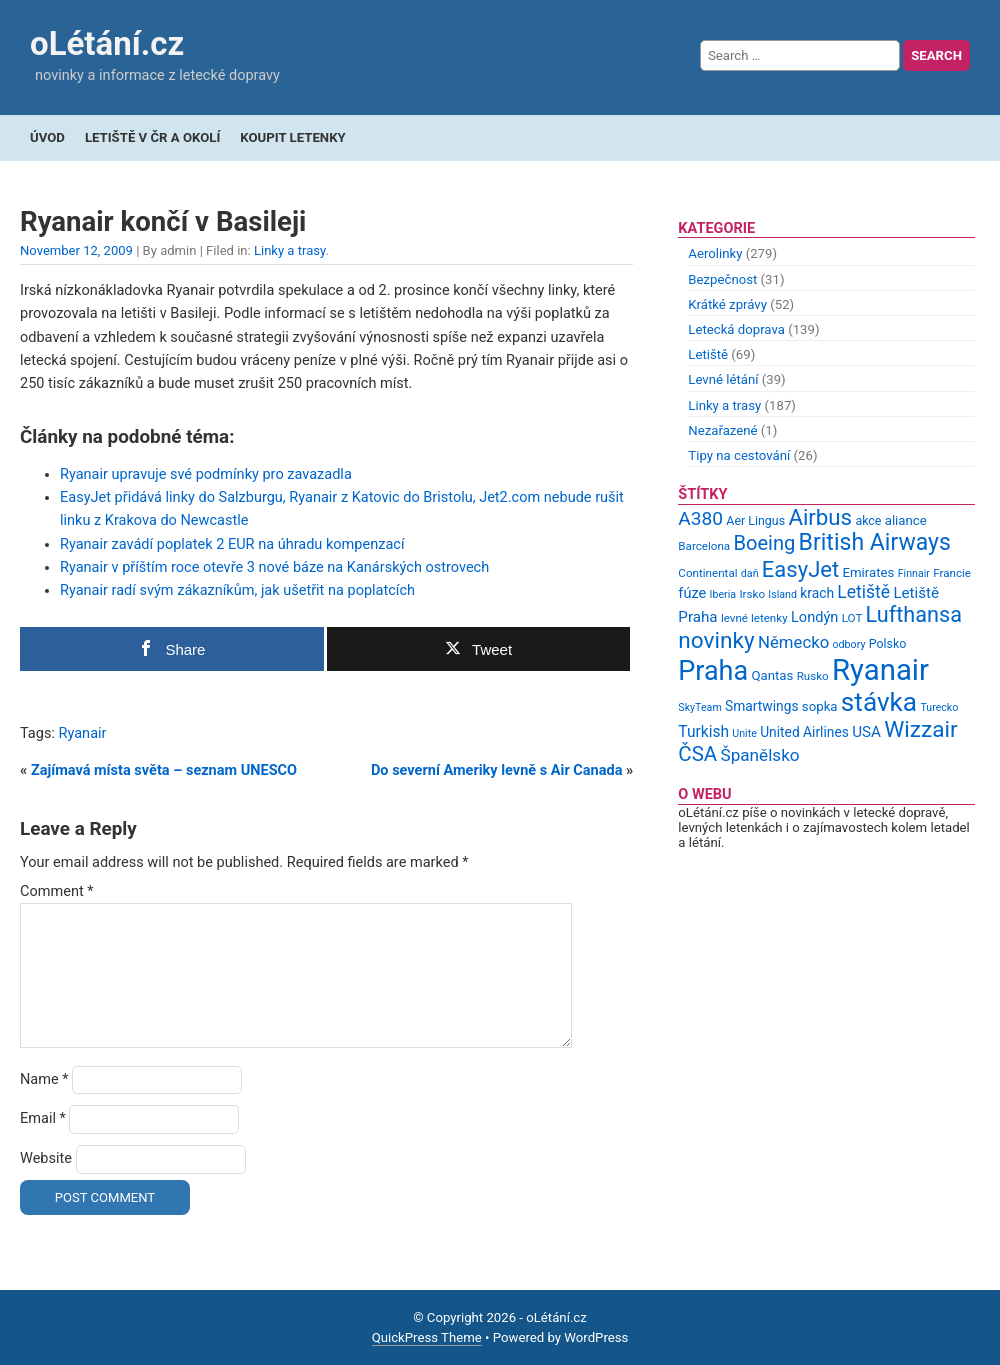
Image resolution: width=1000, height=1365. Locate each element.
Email (43, 1118)
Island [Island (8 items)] (782, 594)
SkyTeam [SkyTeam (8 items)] (699, 707)
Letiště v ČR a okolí (152, 137)
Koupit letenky (292, 137)
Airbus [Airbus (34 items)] (820, 517)
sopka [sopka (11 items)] (820, 706)
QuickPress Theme (427, 1337)
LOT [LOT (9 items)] (852, 618)
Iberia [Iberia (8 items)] (723, 594)
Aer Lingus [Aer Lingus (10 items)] (755, 520)
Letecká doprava (736, 329)
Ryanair (83, 733)
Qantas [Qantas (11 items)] (772, 675)
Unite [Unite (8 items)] (744, 733)
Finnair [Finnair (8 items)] (914, 573)
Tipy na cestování (739, 455)
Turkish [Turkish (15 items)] (703, 732)
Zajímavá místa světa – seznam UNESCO (164, 770)
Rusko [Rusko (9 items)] (813, 676)
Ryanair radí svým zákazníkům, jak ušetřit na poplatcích (237, 590)
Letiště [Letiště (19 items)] (863, 592)
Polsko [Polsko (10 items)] (888, 643)
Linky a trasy (290, 250)
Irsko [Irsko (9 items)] (752, 594)
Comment (57, 891)
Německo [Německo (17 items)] (793, 642)
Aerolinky (715, 253)
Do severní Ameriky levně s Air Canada (497, 770)
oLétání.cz (107, 43)
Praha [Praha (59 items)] (713, 671)
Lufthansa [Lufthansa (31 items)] (914, 614)
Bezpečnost (722, 279)
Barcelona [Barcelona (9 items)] (704, 546)
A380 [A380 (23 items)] (700, 518)
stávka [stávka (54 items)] (879, 702)
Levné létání (723, 379)
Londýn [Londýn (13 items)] (814, 617)
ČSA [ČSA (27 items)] (697, 754)
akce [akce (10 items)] (868, 520)
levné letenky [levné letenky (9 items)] (754, 618)
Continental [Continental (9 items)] (707, 573)
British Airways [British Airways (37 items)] (875, 542)
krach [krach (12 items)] (817, 593)
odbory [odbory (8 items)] (849, 644)
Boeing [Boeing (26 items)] (764, 543)
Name (44, 1079)
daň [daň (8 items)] (750, 573)
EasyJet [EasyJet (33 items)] (800, 569)
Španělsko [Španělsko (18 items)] (759, 755)
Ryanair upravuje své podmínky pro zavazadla (206, 474)
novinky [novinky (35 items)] (716, 640)
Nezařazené (722, 430)
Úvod (47, 137)
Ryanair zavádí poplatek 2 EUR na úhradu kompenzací (232, 544)
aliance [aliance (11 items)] (906, 520)
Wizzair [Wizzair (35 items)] (921, 729)
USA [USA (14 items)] (866, 732)
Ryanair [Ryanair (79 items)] (880, 670)
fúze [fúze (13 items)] (692, 593)
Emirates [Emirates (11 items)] (869, 572)
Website (46, 1158)
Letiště (708, 354)
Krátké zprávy (727, 304)
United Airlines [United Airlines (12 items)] (804, 732)
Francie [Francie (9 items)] (952, 573)
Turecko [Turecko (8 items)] (939, 707)
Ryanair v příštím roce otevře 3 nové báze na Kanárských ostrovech (274, 567)
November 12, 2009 (76, 250)
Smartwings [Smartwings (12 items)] (762, 706)
